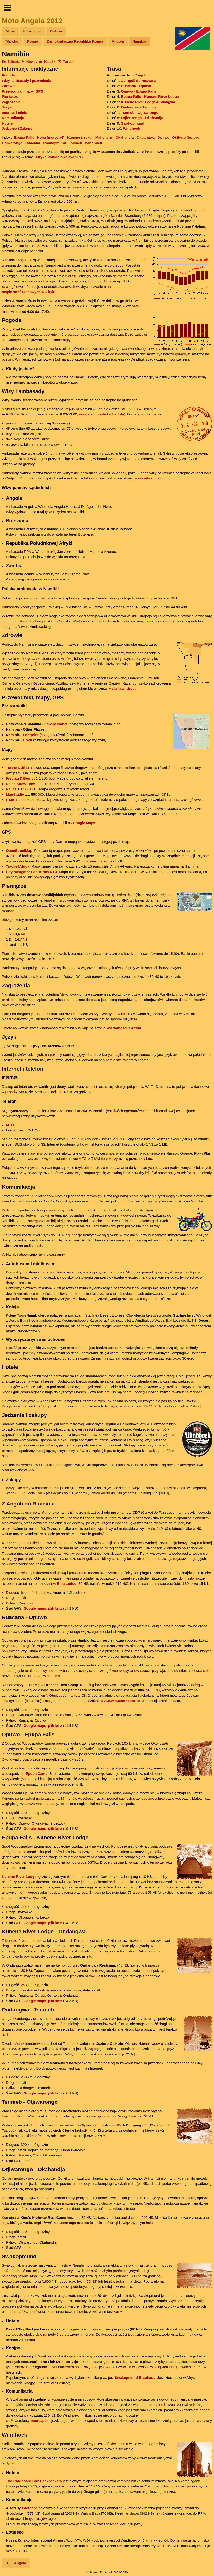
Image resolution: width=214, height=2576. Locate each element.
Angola (118, 41)
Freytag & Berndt (20, 778)
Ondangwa (146, 137)
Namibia (139, 41)
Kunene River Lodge (19, 1877)
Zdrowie (9, 86)
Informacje (32, 31)
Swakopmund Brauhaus (135, 2377)
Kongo (32, 41)
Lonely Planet (56, 724)
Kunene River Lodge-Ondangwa (148, 102)
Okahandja (125, 137)
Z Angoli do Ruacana (138, 81)
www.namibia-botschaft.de (101, 414)
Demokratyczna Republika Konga (75, 41)
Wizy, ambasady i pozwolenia (26, 81)
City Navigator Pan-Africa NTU (31, 872)
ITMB (10, 800)
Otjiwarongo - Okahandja (142, 118)
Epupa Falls (24, 137)
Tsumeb (76, 143)
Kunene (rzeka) (80, 137)
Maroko (12, 41)
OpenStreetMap (19, 850)
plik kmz (55, 1608)
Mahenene (104, 137)
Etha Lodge (66, 1583)
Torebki (66, 61)
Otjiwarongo (13, 143)
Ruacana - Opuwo (136, 86)
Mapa (10, 31)
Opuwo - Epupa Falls (138, 91)
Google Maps (84, 823)
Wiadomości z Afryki (124, 1028)
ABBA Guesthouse (120, 1701)
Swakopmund (132, 123)
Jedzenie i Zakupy (17, 128)
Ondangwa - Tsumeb (138, 107)
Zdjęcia (11, 61)
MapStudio (15, 794)
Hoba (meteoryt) (51, 137)
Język (7, 107)
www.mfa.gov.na (149, 478)
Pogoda (8, 75)
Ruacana (33, 143)
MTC (10, 1125)
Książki (47, 61)
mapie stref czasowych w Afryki (28, 292)
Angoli (140, 75)
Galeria (56, 31)
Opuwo (164, 137)
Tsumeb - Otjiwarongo (139, 113)
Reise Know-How (20, 784)
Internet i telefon (16, 113)
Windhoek (131, 128)
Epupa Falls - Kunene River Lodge (150, 96)
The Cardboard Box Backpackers (34, 2481)
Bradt (27, 740)
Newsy (29, 61)
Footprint (31, 735)
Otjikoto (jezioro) (186, 137)
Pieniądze (10, 96)
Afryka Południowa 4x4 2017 (59, 157)
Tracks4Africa (17, 768)
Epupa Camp (36, 1774)
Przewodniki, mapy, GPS (22, 91)
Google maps (34, 1608)
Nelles (11, 789)
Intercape (39, 2421)
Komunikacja (13, 118)
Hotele (7, 123)
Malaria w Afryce (122, 689)
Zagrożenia (11, 102)
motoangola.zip (95, 861)
